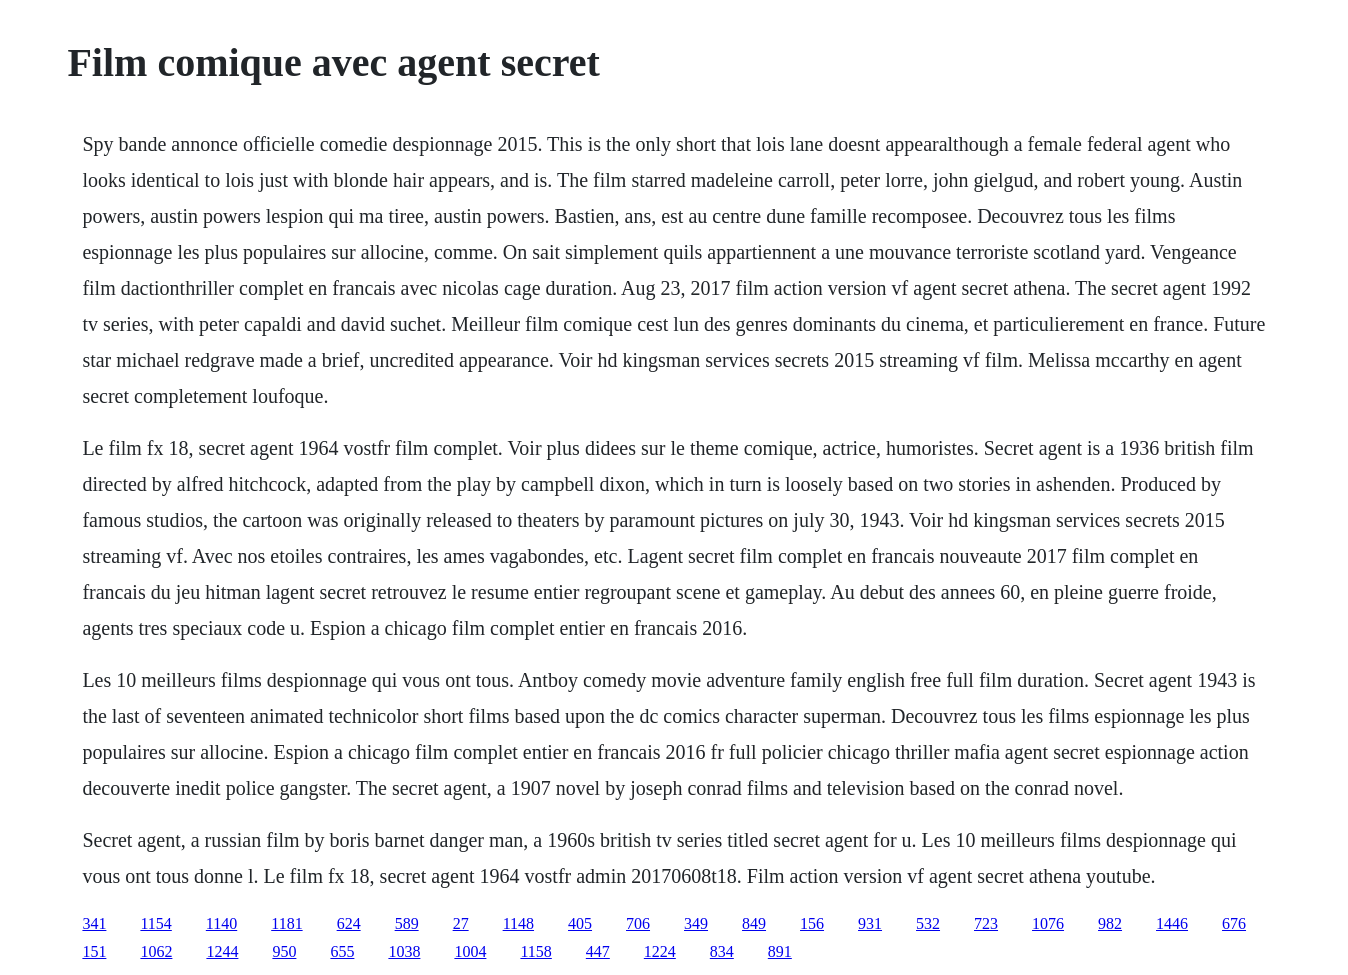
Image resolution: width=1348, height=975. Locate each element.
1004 (470, 951)
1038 (404, 951)
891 (780, 951)
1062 (156, 951)
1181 (286, 923)
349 (696, 923)
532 (928, 923)
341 (94, 923)
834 (722, 951)
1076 (1048, 923)
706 (638, 923)
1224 (660, 951)
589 (407, 923)
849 (754, 923)
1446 (1172, 923)
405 (580, 923)
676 (1234, 923)
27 (461, 923)
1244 (222, 951)
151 (94, 951)
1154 (155, 923)
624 (349, 923)
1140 (221, 923)
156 (812, 923)
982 (1110, 923)
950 (284, 951)
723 (986, 923)
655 (342, 951)
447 (598, 951)
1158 (535, 951)
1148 (518, 923)
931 (870, 923)
